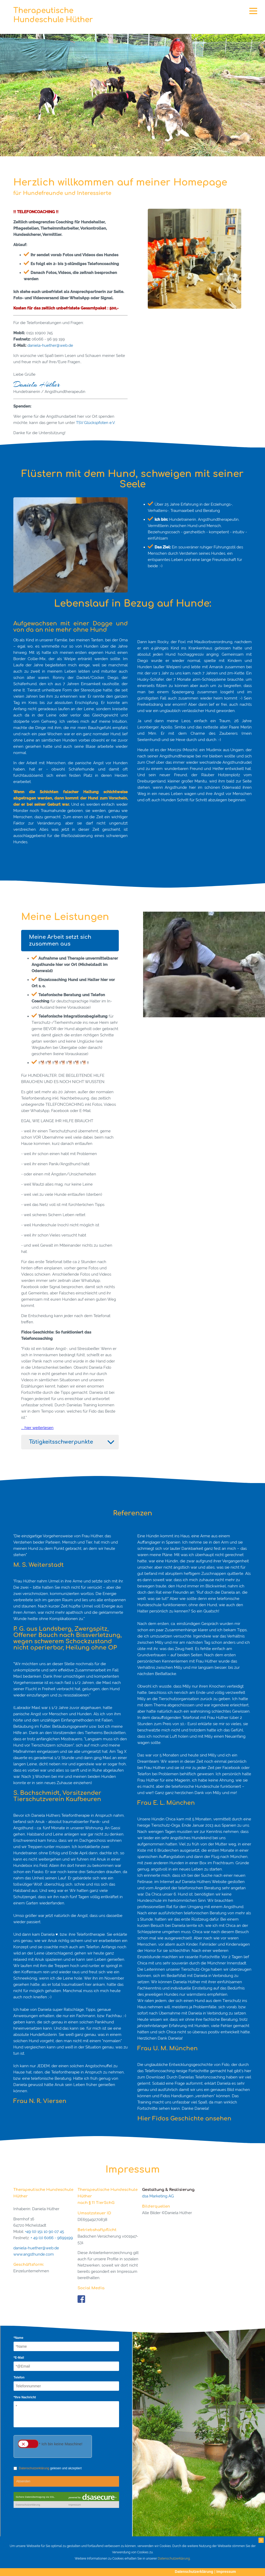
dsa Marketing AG (158, 2196)
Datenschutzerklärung (194, 2571)
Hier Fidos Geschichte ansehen (184, 2118)
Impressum (226, 2571)
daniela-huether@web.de (50, 345)
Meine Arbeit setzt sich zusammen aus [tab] (60, 940)
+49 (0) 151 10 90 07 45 (44, 2231)
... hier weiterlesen (37, 1427)
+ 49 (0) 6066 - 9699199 (52, 2238)
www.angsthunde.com (33, 2254)
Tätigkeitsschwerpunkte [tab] (61, 1442)
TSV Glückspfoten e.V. (95, 422)
